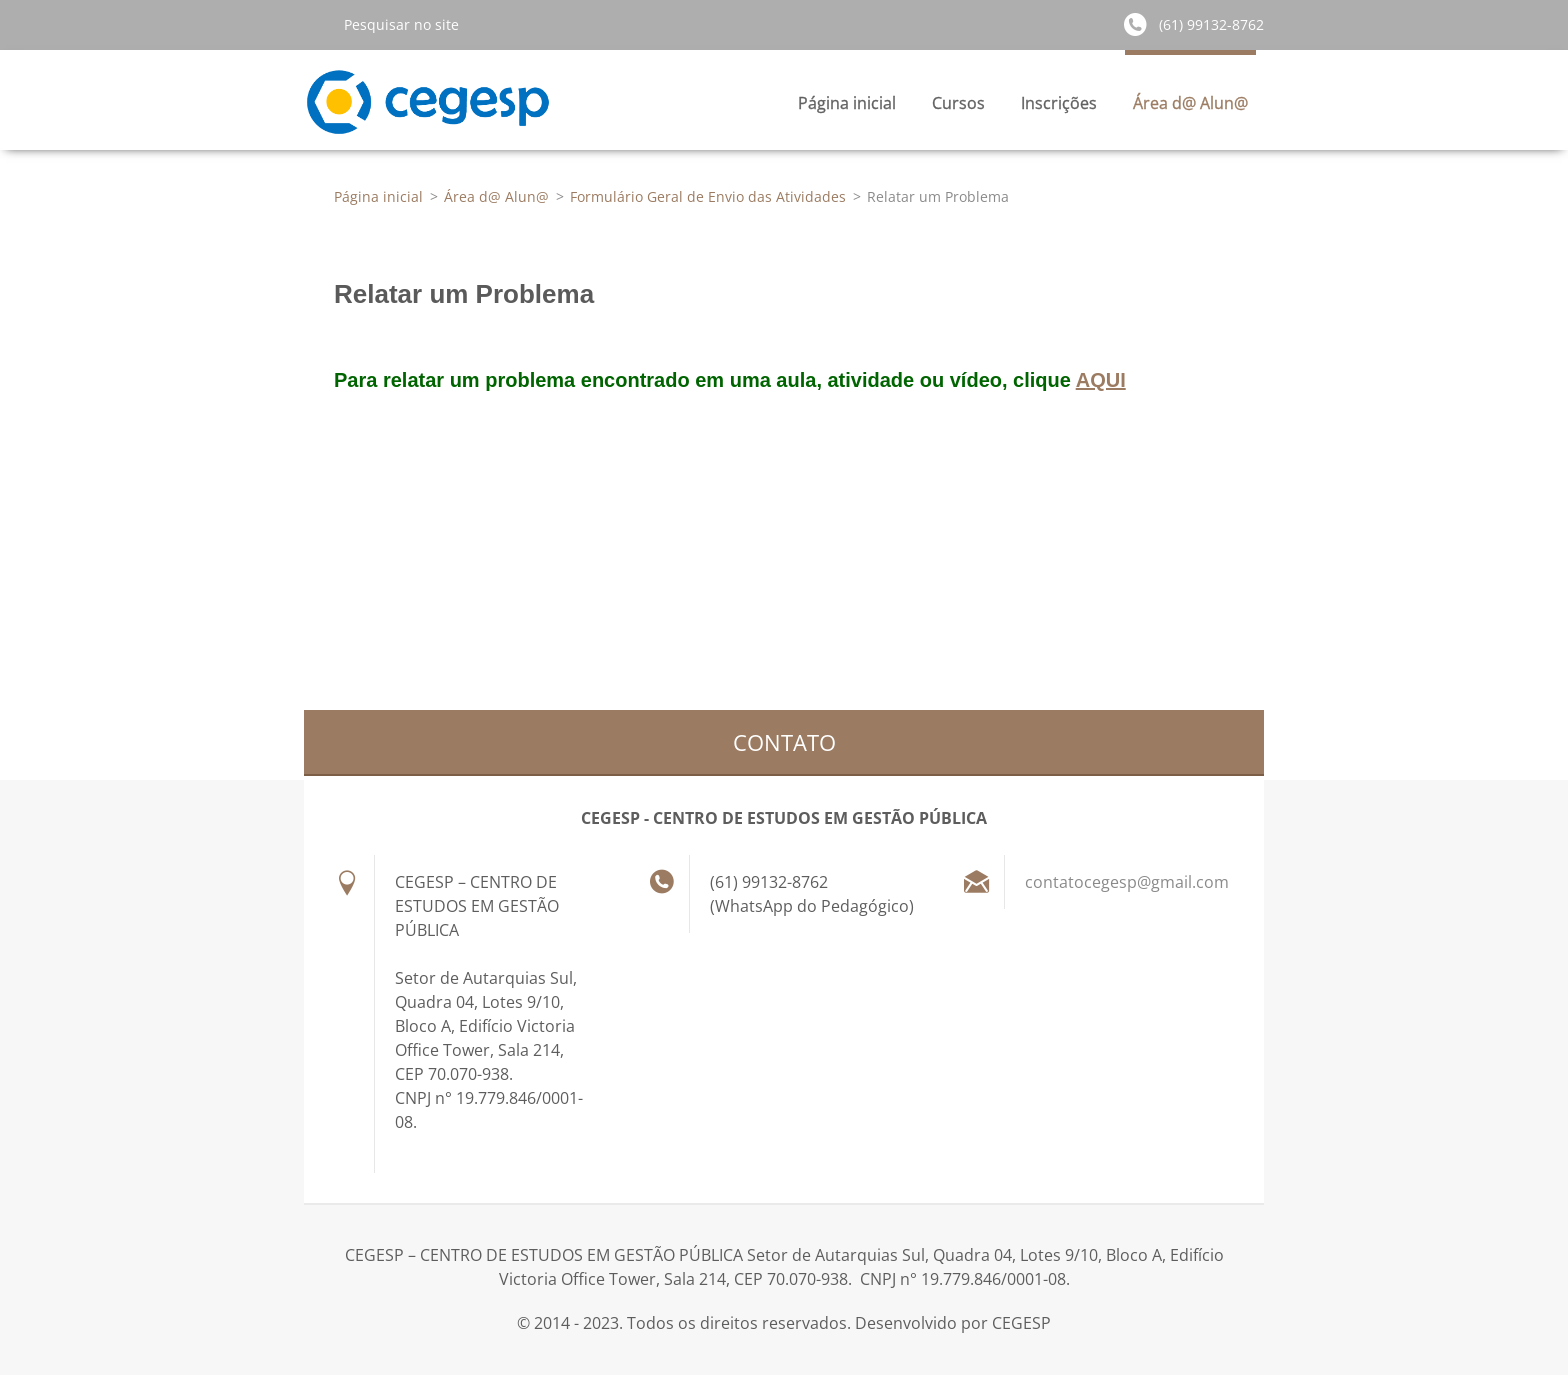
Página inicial (847, 103)
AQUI (1101, 380)
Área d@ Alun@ (1190, 108)
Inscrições (1059, 108)
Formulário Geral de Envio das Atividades (708, 196)
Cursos (958, 108)
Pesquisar (316, 24)
